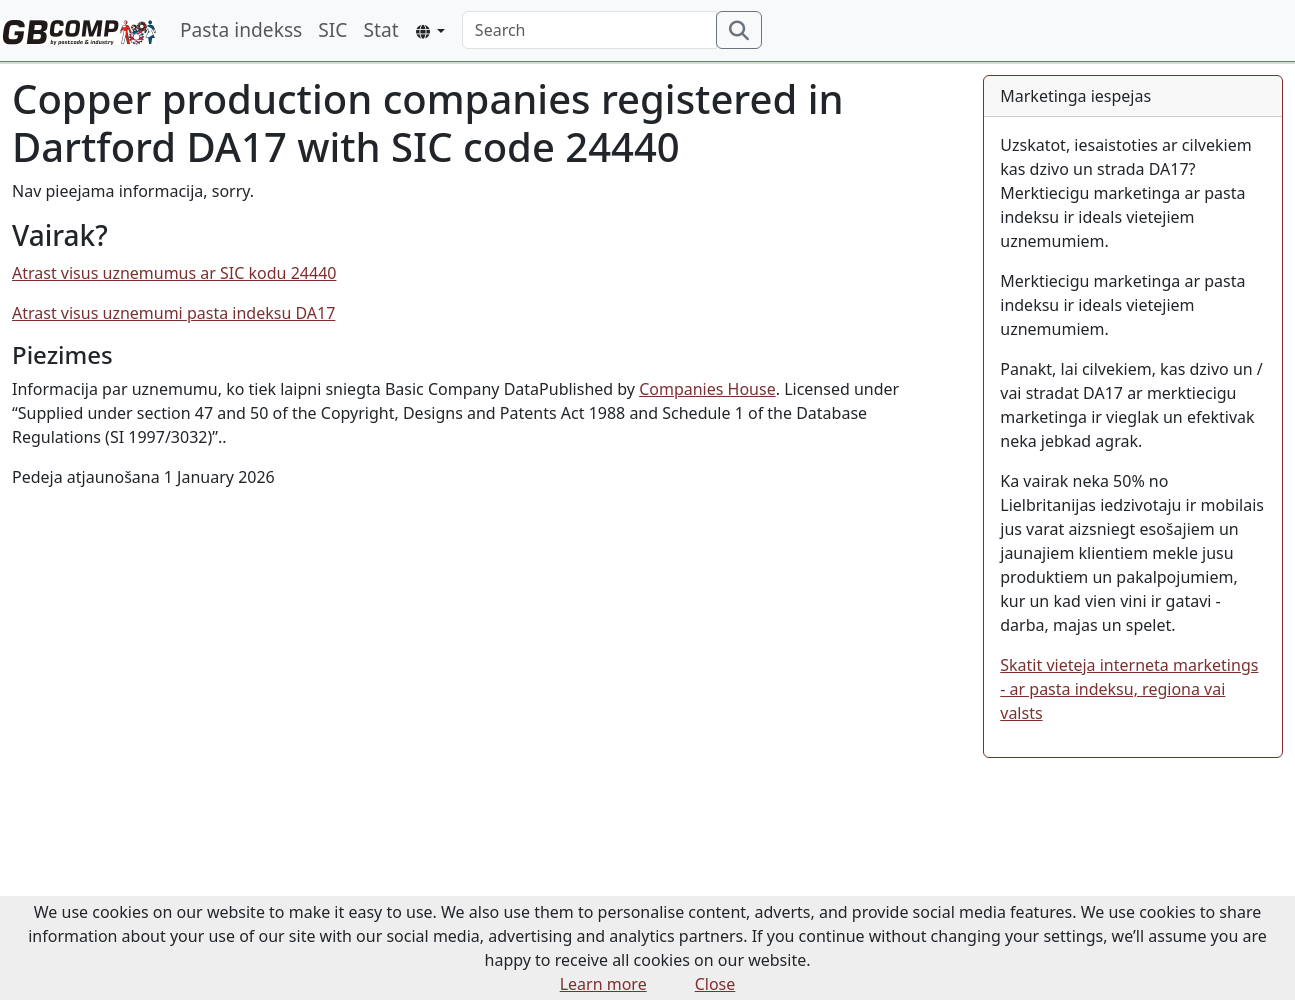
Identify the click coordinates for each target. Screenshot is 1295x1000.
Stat (380, 29)
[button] (430, 31)
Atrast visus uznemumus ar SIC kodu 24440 (174, 273)
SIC (332, 29)
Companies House (707, 389)
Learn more (603, 984)
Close (715, 984)
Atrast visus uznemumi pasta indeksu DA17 (173, 313)
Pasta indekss (241, 29)
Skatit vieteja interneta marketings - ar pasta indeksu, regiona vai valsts (1129, 689)
